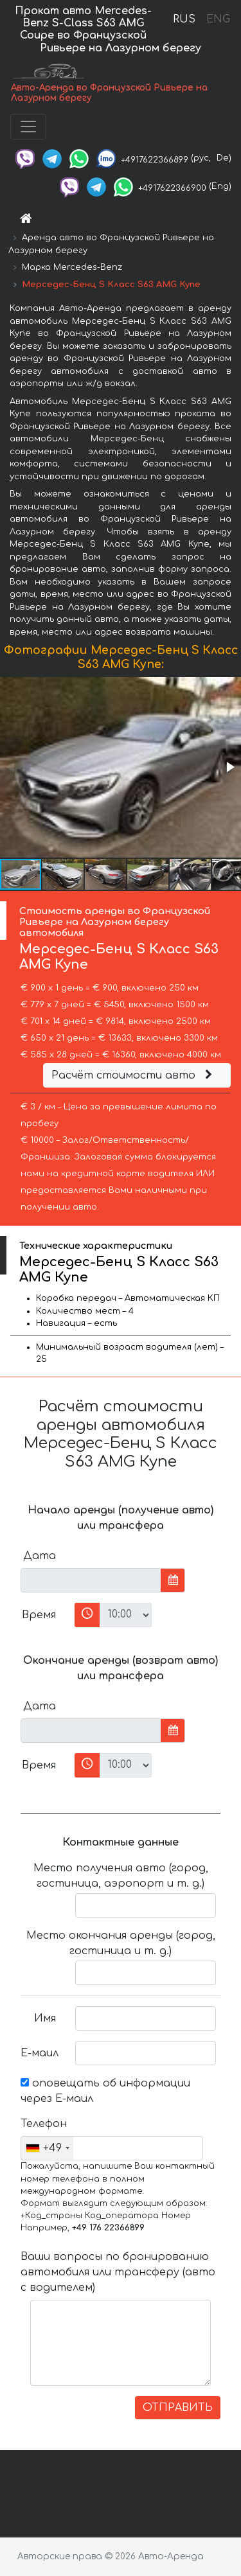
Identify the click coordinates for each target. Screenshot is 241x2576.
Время (39, 1615)
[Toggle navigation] (28, 126)
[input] (91, 1580)
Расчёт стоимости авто (133, 1075)
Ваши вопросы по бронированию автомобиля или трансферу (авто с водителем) (118, 2272)
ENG (217, 19)
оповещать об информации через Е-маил (105, 2091)
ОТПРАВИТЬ (178, 2407)
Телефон (43, 2124)
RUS (184, 19)
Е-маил (39, 2053)
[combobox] (47, 2148)
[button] (229, 767)
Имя (45, 2018)
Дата (39, 1556)
